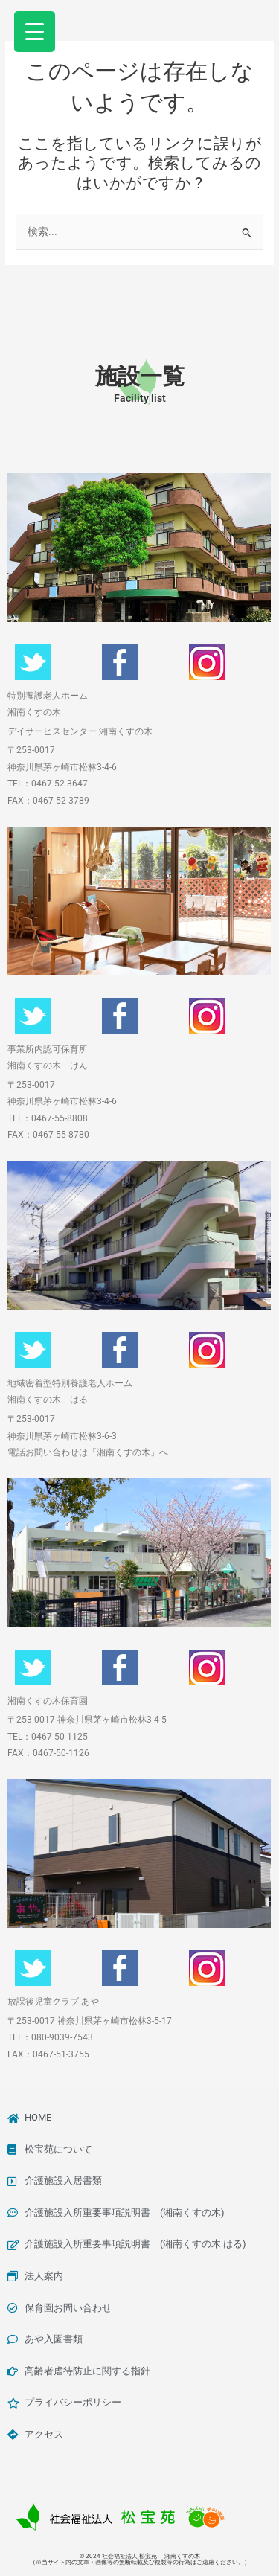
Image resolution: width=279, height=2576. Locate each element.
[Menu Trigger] (34, 31)
